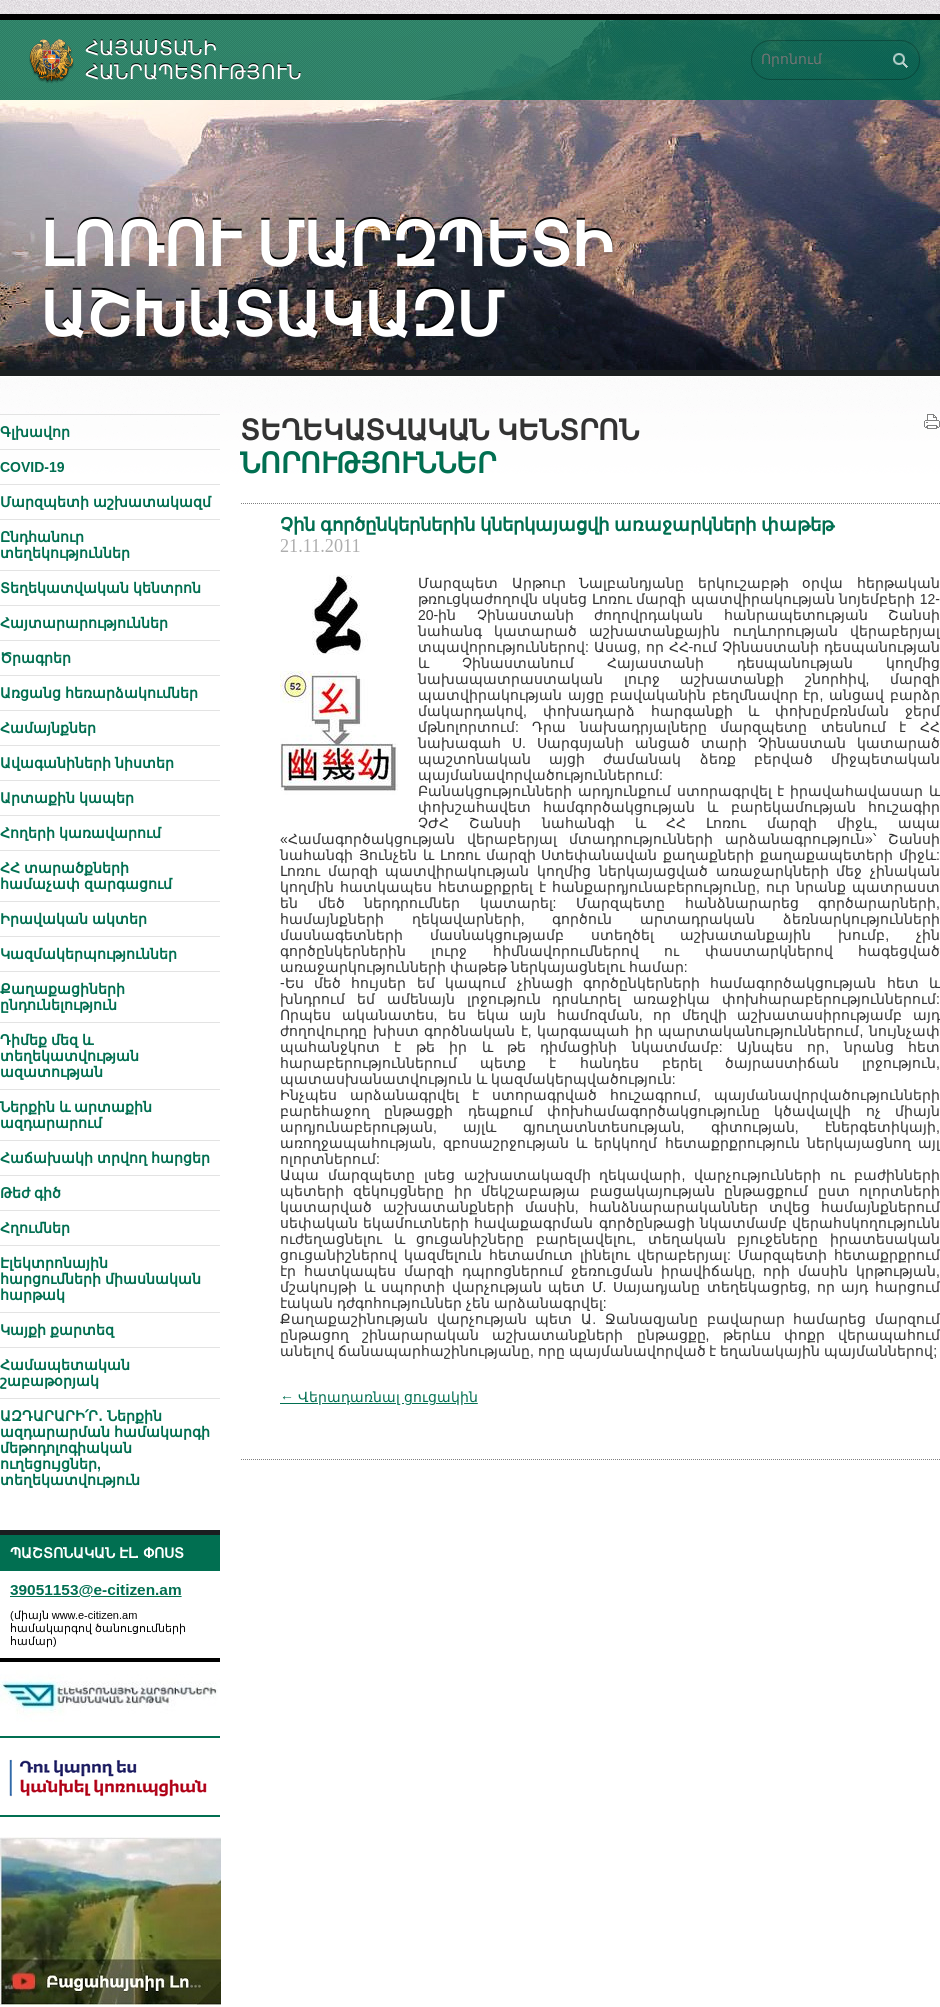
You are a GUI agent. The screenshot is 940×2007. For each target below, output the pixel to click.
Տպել (932, 422)
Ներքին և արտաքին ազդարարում (76, 1115)
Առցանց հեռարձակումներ (99, 693)
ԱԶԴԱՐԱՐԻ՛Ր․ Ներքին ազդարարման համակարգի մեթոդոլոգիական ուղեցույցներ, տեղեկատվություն (105, 1448)
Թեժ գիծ (30, 1193)
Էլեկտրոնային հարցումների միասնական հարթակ (100, 1279)
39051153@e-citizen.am (96, 1589)
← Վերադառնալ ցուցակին (379, 1397)
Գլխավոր (35, 432)
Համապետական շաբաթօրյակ (65, 1373)
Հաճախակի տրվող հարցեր (105, 1158)
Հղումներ (35, 1228)
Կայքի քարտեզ (57, 1330)
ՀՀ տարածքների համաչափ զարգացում (86, 876)
